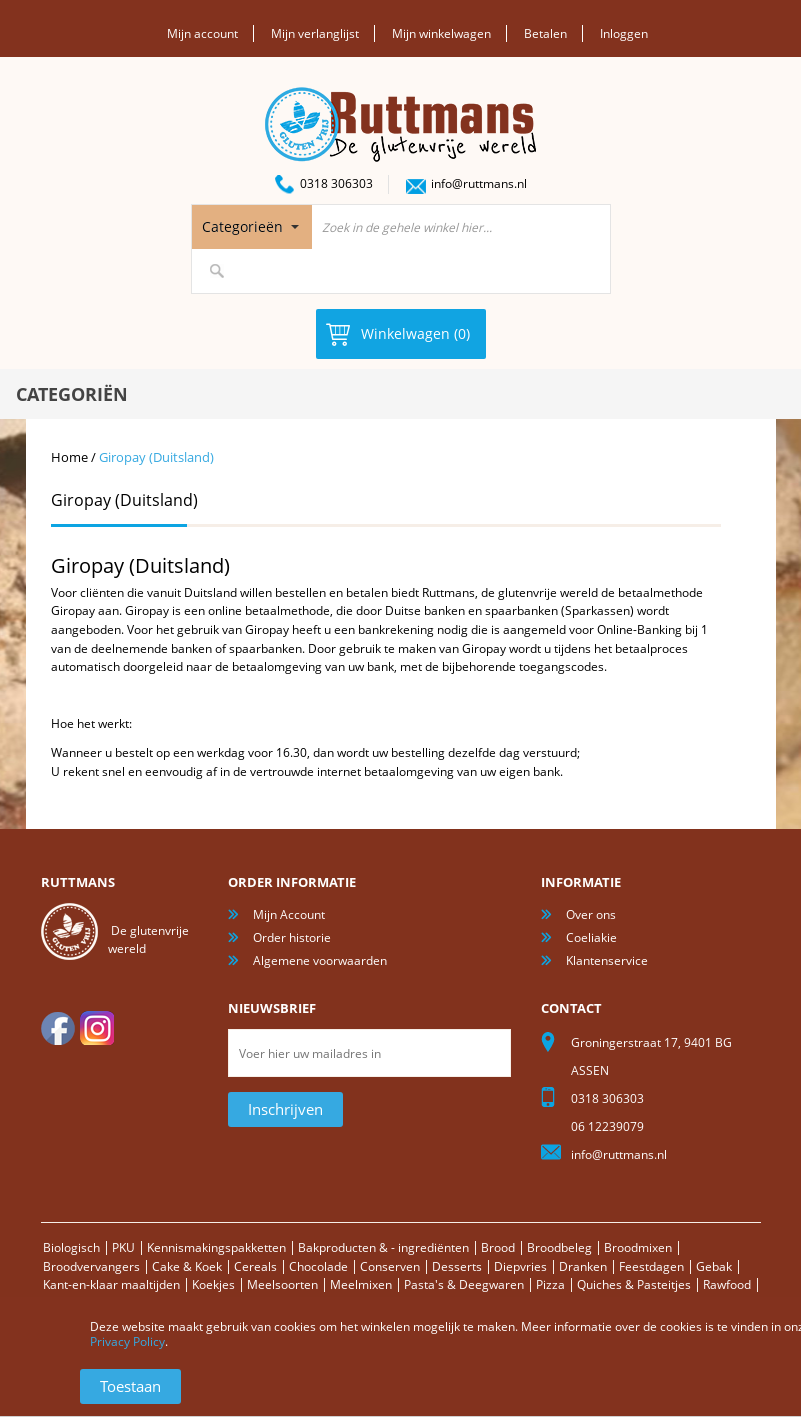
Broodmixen (638, 1247)
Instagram (97, 1028)
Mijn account (202, 33)
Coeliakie (591, 937)
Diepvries (520, 1266)
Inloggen (624, 33)
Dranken (583, 1266)
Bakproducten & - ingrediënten (383, 1247)
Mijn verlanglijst (315, 33)
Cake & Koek (187, 1266)
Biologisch (71, 1247)
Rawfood (727, 1284)
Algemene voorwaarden (320, 960)
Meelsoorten (282, 1284)
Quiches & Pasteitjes (634, 1284)
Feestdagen (651, 1266)
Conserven (390, 1266)
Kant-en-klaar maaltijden (111, 1284)
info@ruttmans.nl (479, 183)
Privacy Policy (127, 1341)
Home (69, 457)
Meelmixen (361, 1284)
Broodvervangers (91, 1266)
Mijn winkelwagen (441, 33)
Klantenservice (607, 960)
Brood (498, 1247)
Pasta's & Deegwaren (464, 1284)
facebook (58, 1028)
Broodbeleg (559, 1247)
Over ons (591, 914)
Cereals (255, 1266)
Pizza (550, 1284)
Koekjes (213, 1284)
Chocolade (318, 1266)
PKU (123, 1247)
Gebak (714, 1266)
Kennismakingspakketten (216, 1247)
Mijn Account (289, 914)
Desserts (457, 1266)
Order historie (292, 937)
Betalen (545, 33)
